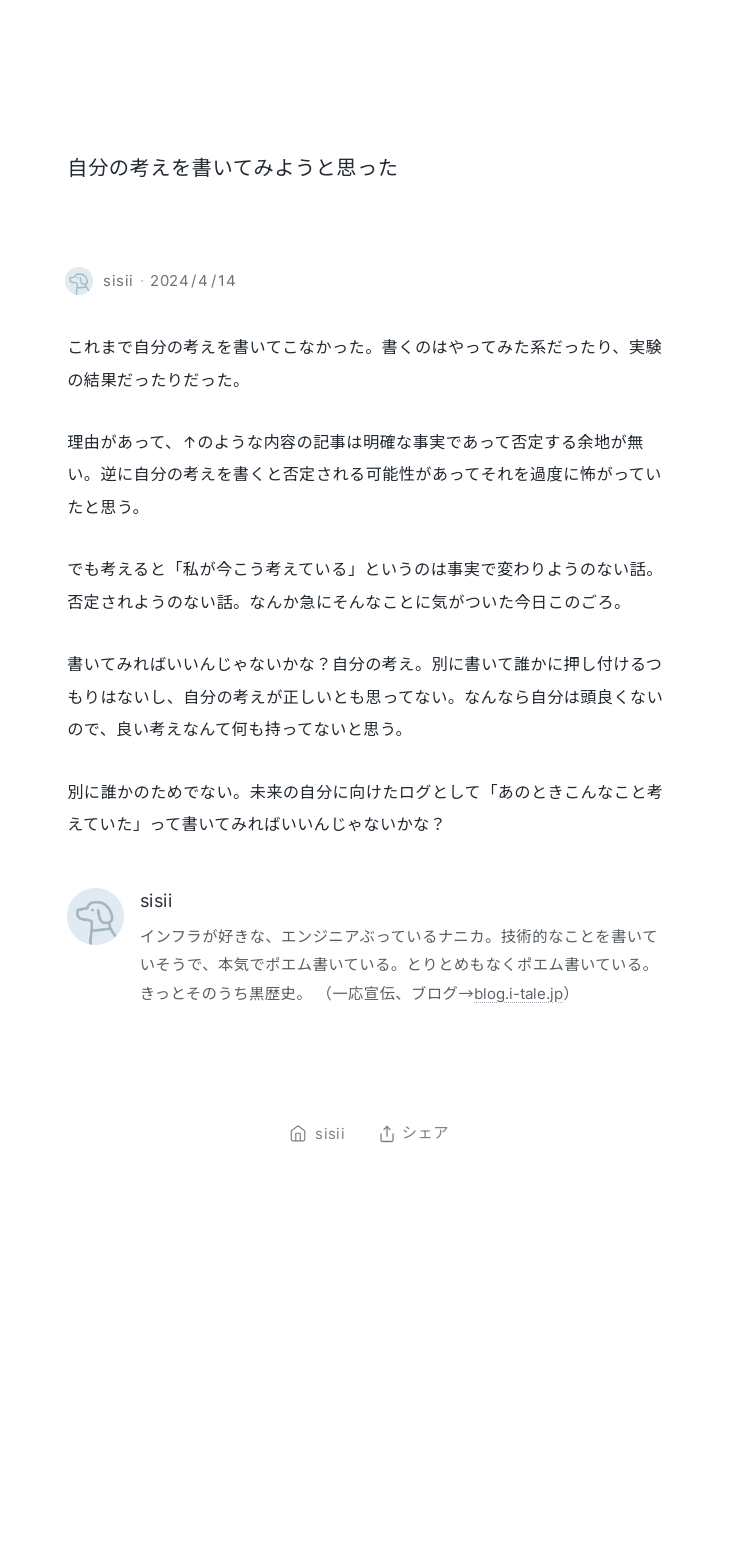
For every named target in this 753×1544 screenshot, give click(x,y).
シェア (413, 1134)
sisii (156, 900)
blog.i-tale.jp (518, 993)
